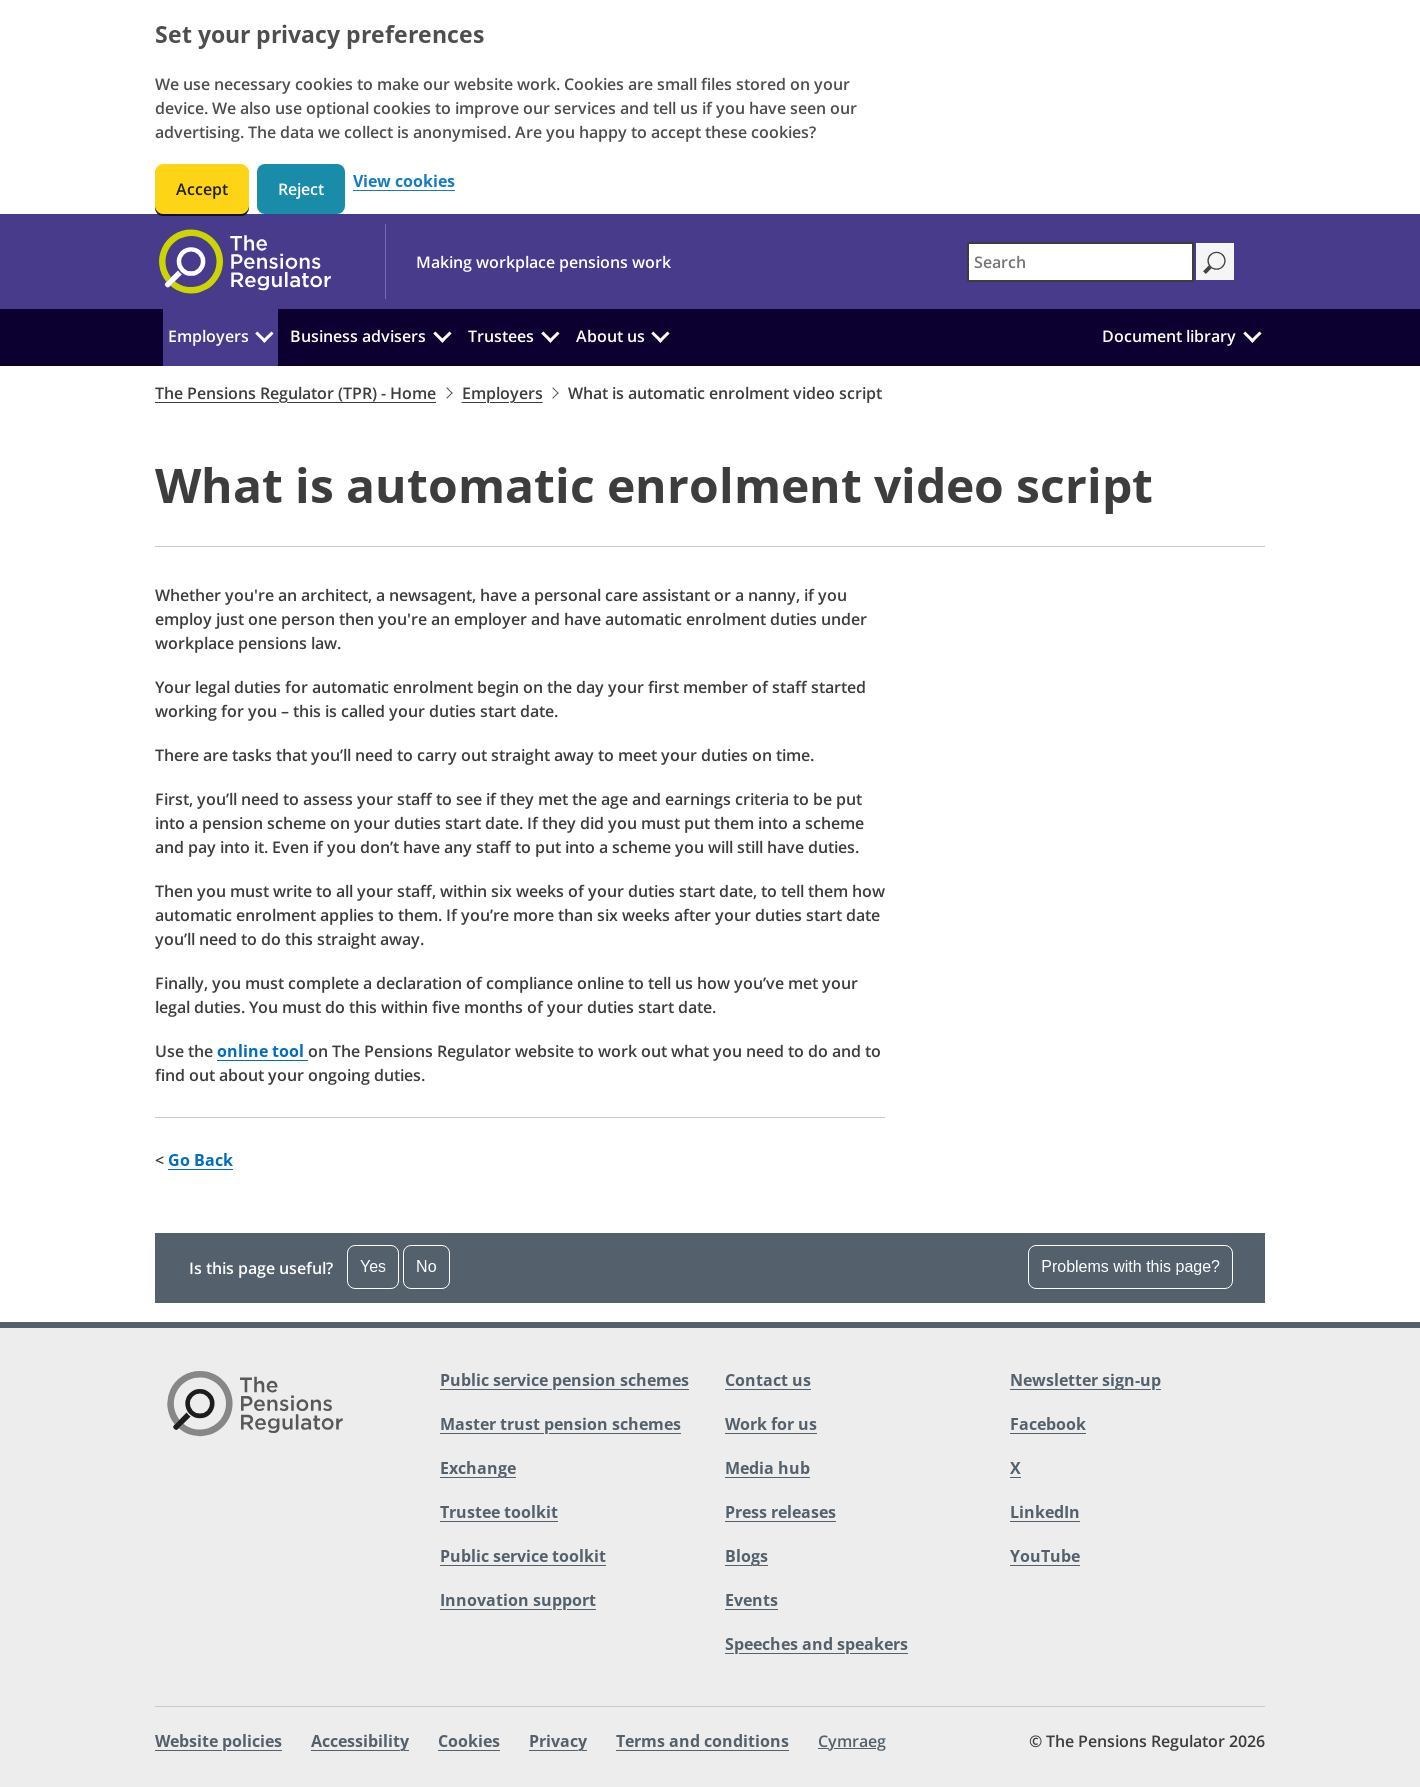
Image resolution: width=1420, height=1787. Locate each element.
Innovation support (518, 1600)
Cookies (469, 1741)
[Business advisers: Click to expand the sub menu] (442, 334)
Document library (1169, 336)
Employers (208, 336)
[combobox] (1080, 262)
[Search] (1214, 261)
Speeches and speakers (816, 1644)
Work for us (771, 1424)
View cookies (404, 181)
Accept (202, 189)
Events (751, 1600)
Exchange (478, 1468)
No (426, 1266)
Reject (301, 189)
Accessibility (360, 1741)
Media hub (767, 1468)
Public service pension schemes (564, 1380)
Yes (373, 1266)
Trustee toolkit (499, 1512)
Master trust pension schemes (560, 1424)
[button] (710, 1268)
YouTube (1045, 1556)
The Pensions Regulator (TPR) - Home (295, 393)
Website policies (218, 1741)
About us (610, 336)
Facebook (1048, 1424)
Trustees (501, 336)
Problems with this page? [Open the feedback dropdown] (1130, 1266)
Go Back (200, 1160)
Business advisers (358, 336)
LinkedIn (1045, 1512)
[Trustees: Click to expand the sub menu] (550, 334)
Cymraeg (852, 1741)
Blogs (746, 1556)
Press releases (780, 1512)
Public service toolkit (523, 1556)
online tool (262, 1051)
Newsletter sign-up (1085, 1380)
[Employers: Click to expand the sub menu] (265, 334)
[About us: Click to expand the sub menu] (660, 334)
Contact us (768, 1380)
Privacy (558, 1741)
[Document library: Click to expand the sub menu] (1252, 334)
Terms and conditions (702, 1741)
